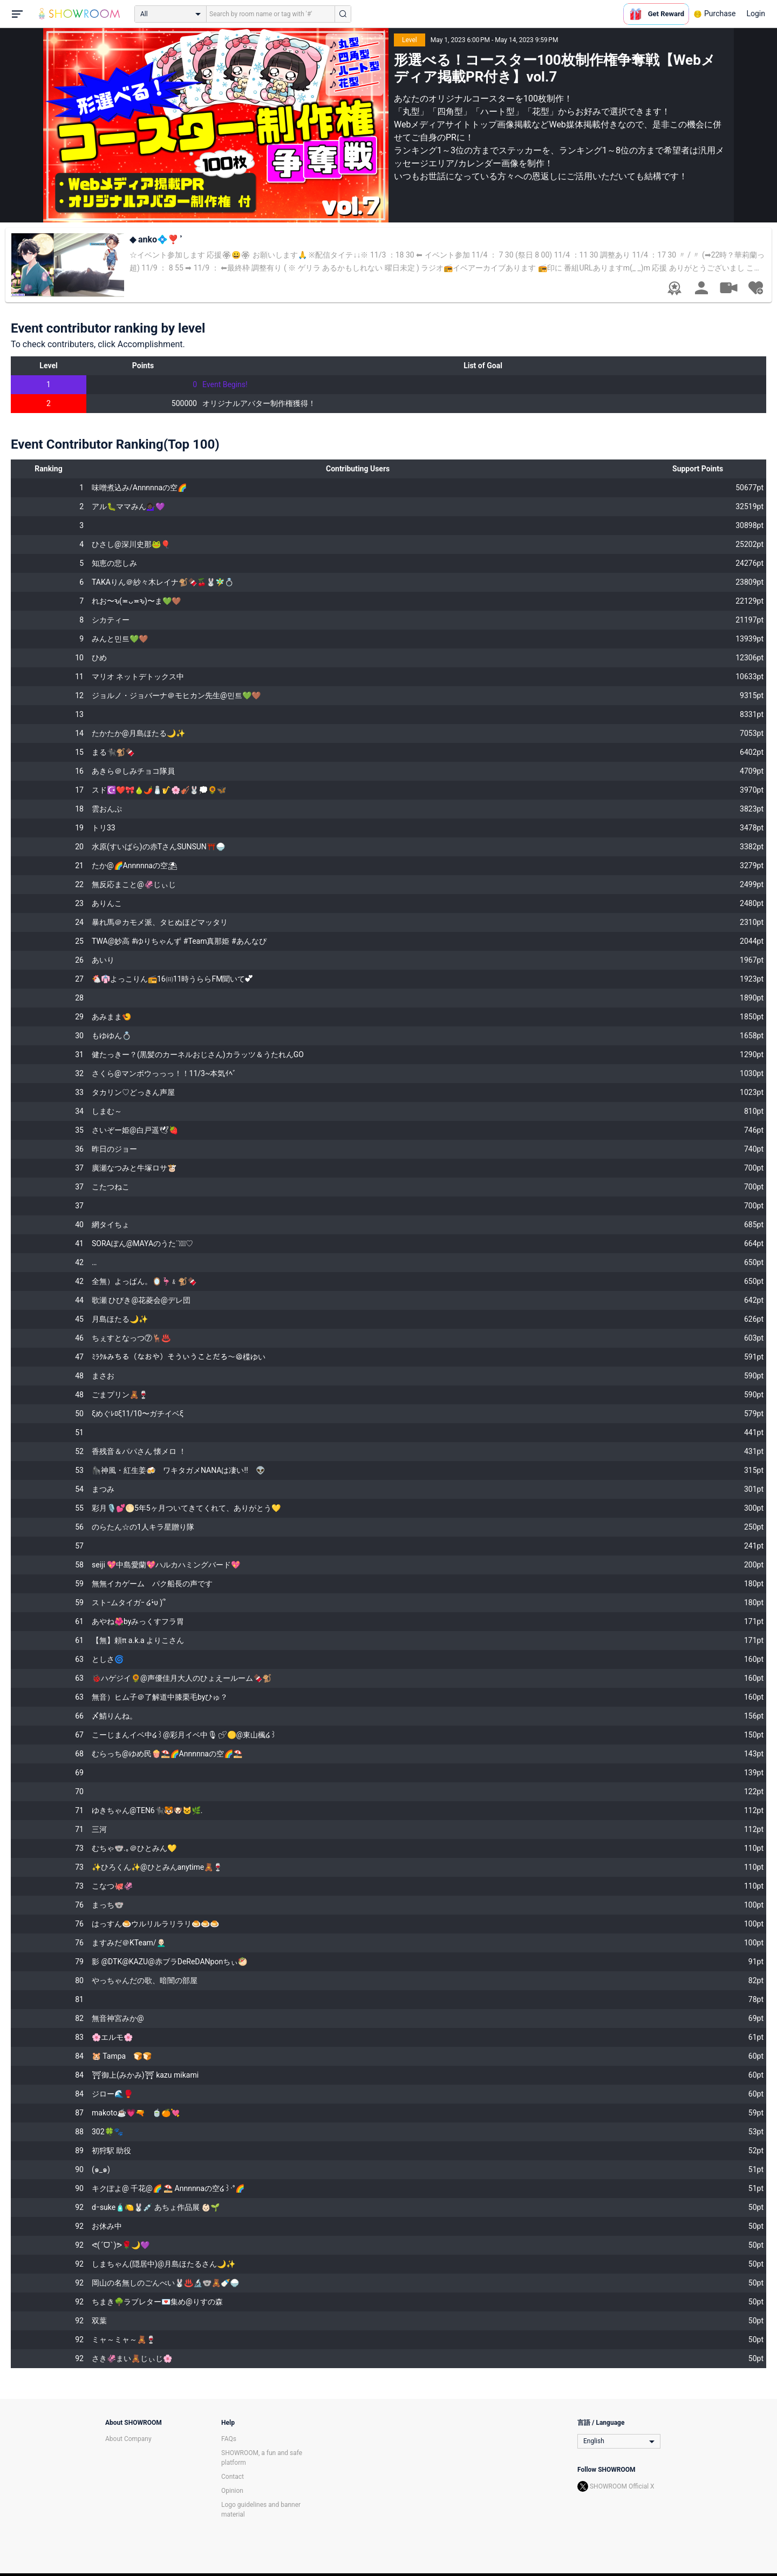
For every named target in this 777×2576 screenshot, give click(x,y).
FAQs (228, 2439)
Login (755, 13)
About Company (128, 2439)
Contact (232, 2476)
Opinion (232, 2490)
